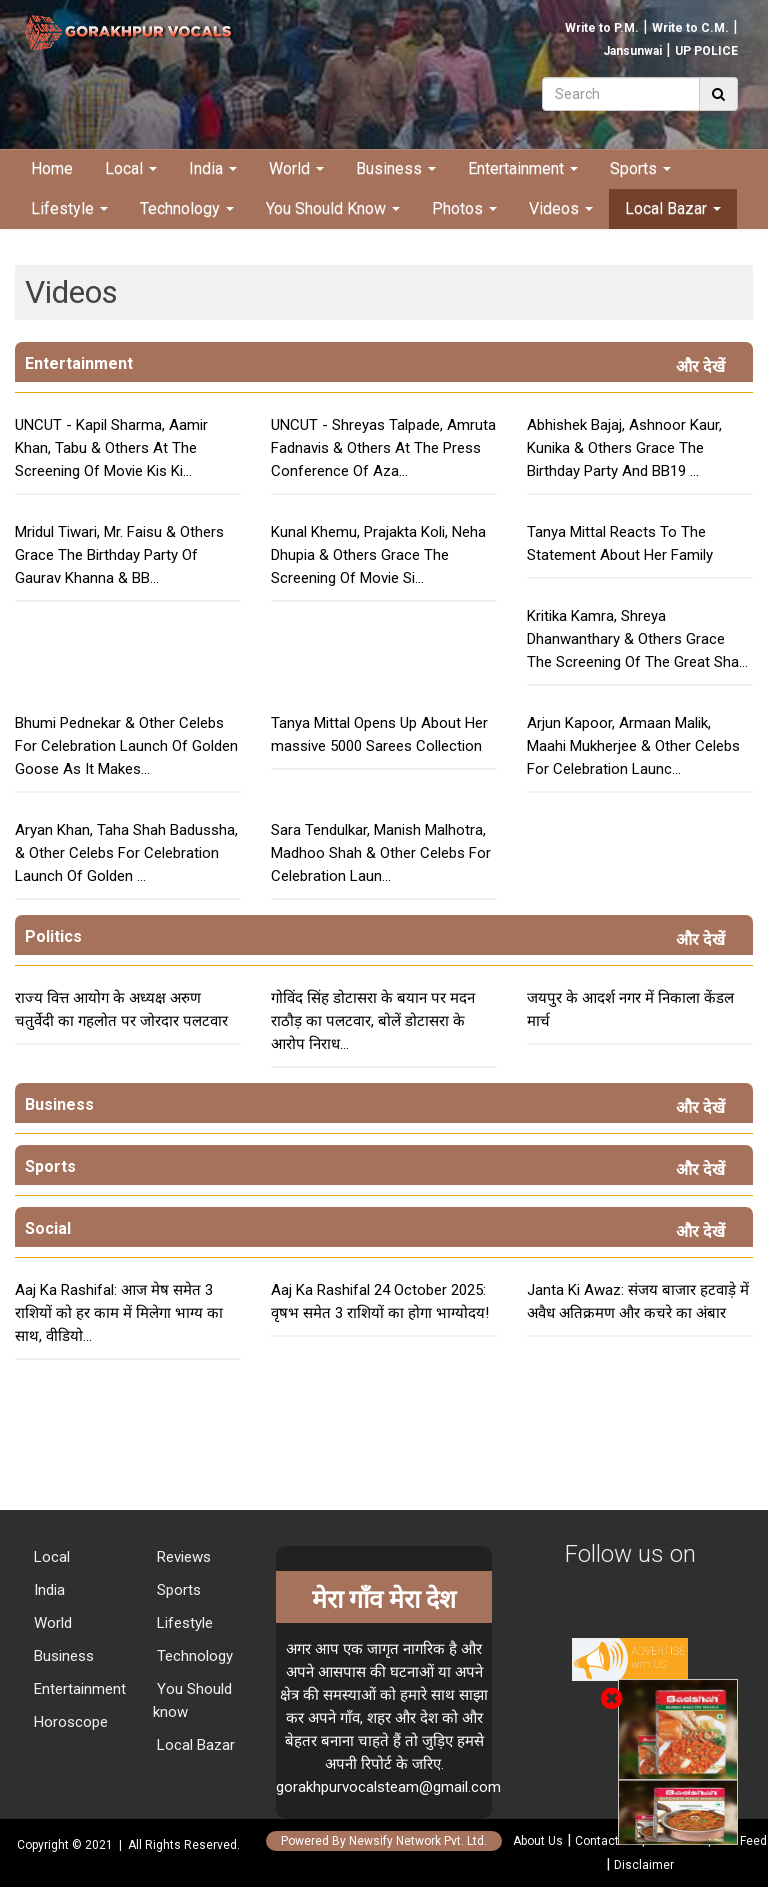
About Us (538, 1841)
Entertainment (523, 168)
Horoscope (69, 1722)
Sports (640, 168)
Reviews (182, 1557)
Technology (187, 208)
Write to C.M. (690, 28)
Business (396, 168)
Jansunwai (632, 51)
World (296, 168)
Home (52, 168)
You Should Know (333, 208)
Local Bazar (673, 208)
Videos (561, 208)
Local (131, 168)
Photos (464, 208)
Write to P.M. (602, 28)
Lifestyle (69, 208)
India (213, 168)
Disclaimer (644, 1865)
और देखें (704, 366)
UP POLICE (706, 51)
